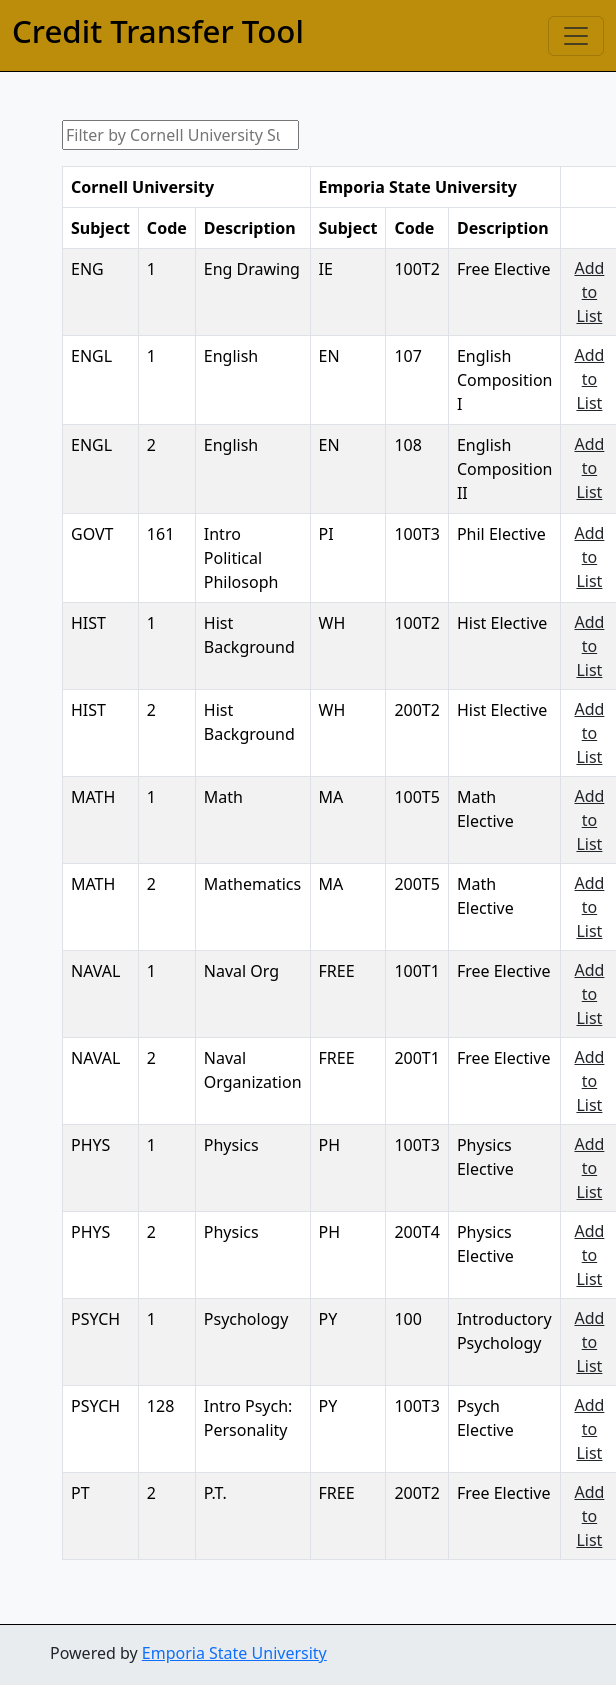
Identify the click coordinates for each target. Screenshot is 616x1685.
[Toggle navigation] (576, 36)
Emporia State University (234, 1653)
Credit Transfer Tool (158, 31)
